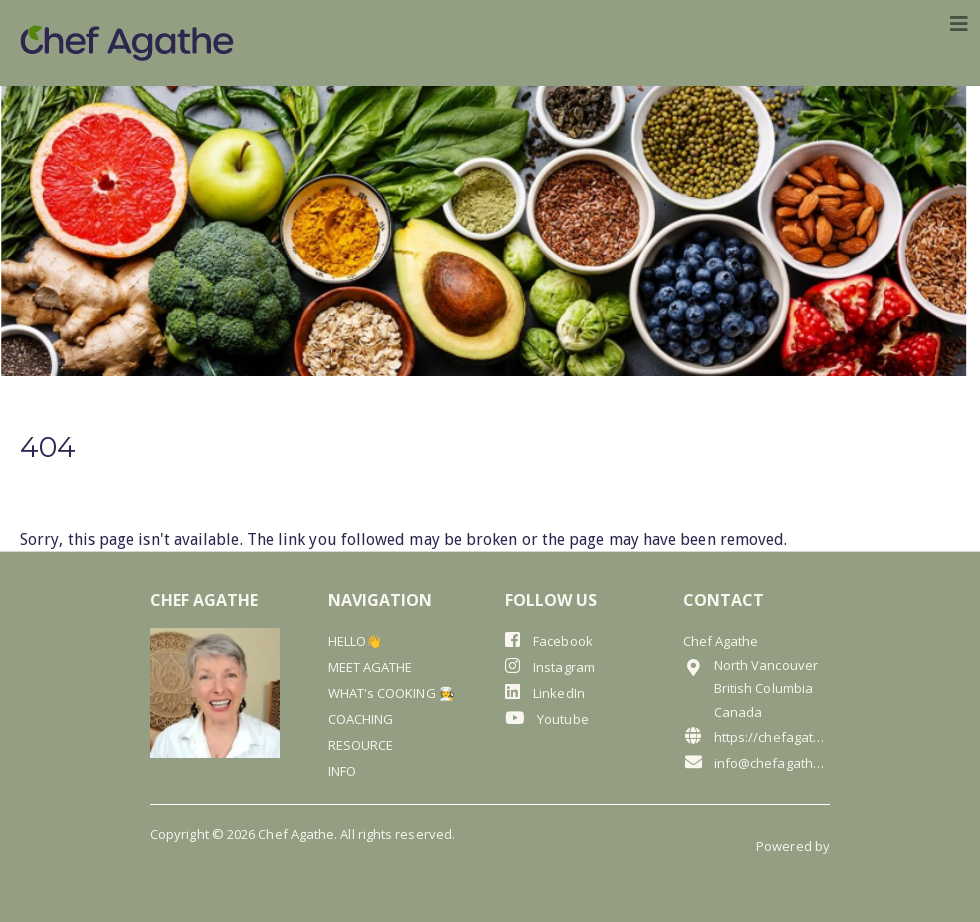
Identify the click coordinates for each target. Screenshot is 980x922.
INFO (342, 771)
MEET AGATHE (370, 667)
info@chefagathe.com (757, 762)
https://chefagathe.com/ (757, 736)
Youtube (547, 718)
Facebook (549, 640)
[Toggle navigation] (959, 24)
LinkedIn (545, 692)
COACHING (361, 719)
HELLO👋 (355, 641)
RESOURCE (361, 745)
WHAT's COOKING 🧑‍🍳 (391, 693)
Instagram (550, 666)
